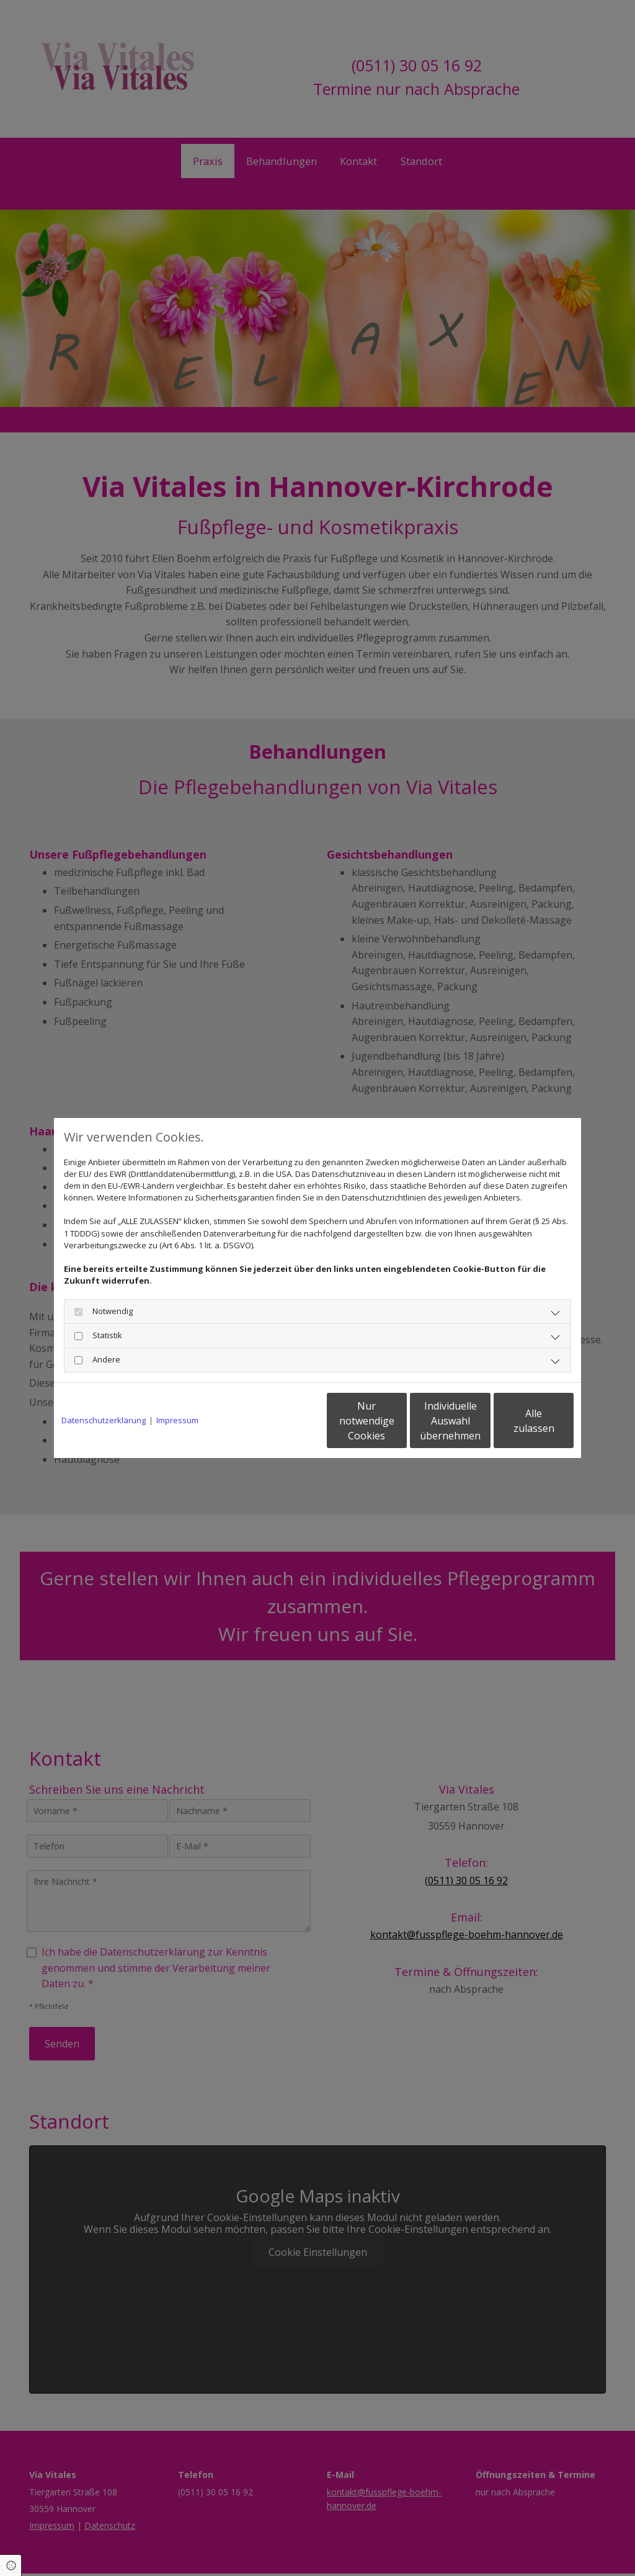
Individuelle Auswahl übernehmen (398, 1420)
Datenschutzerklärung (103, 1420)
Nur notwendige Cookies (280, 1421)
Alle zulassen (516, 1421)
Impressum (177, 1420)
